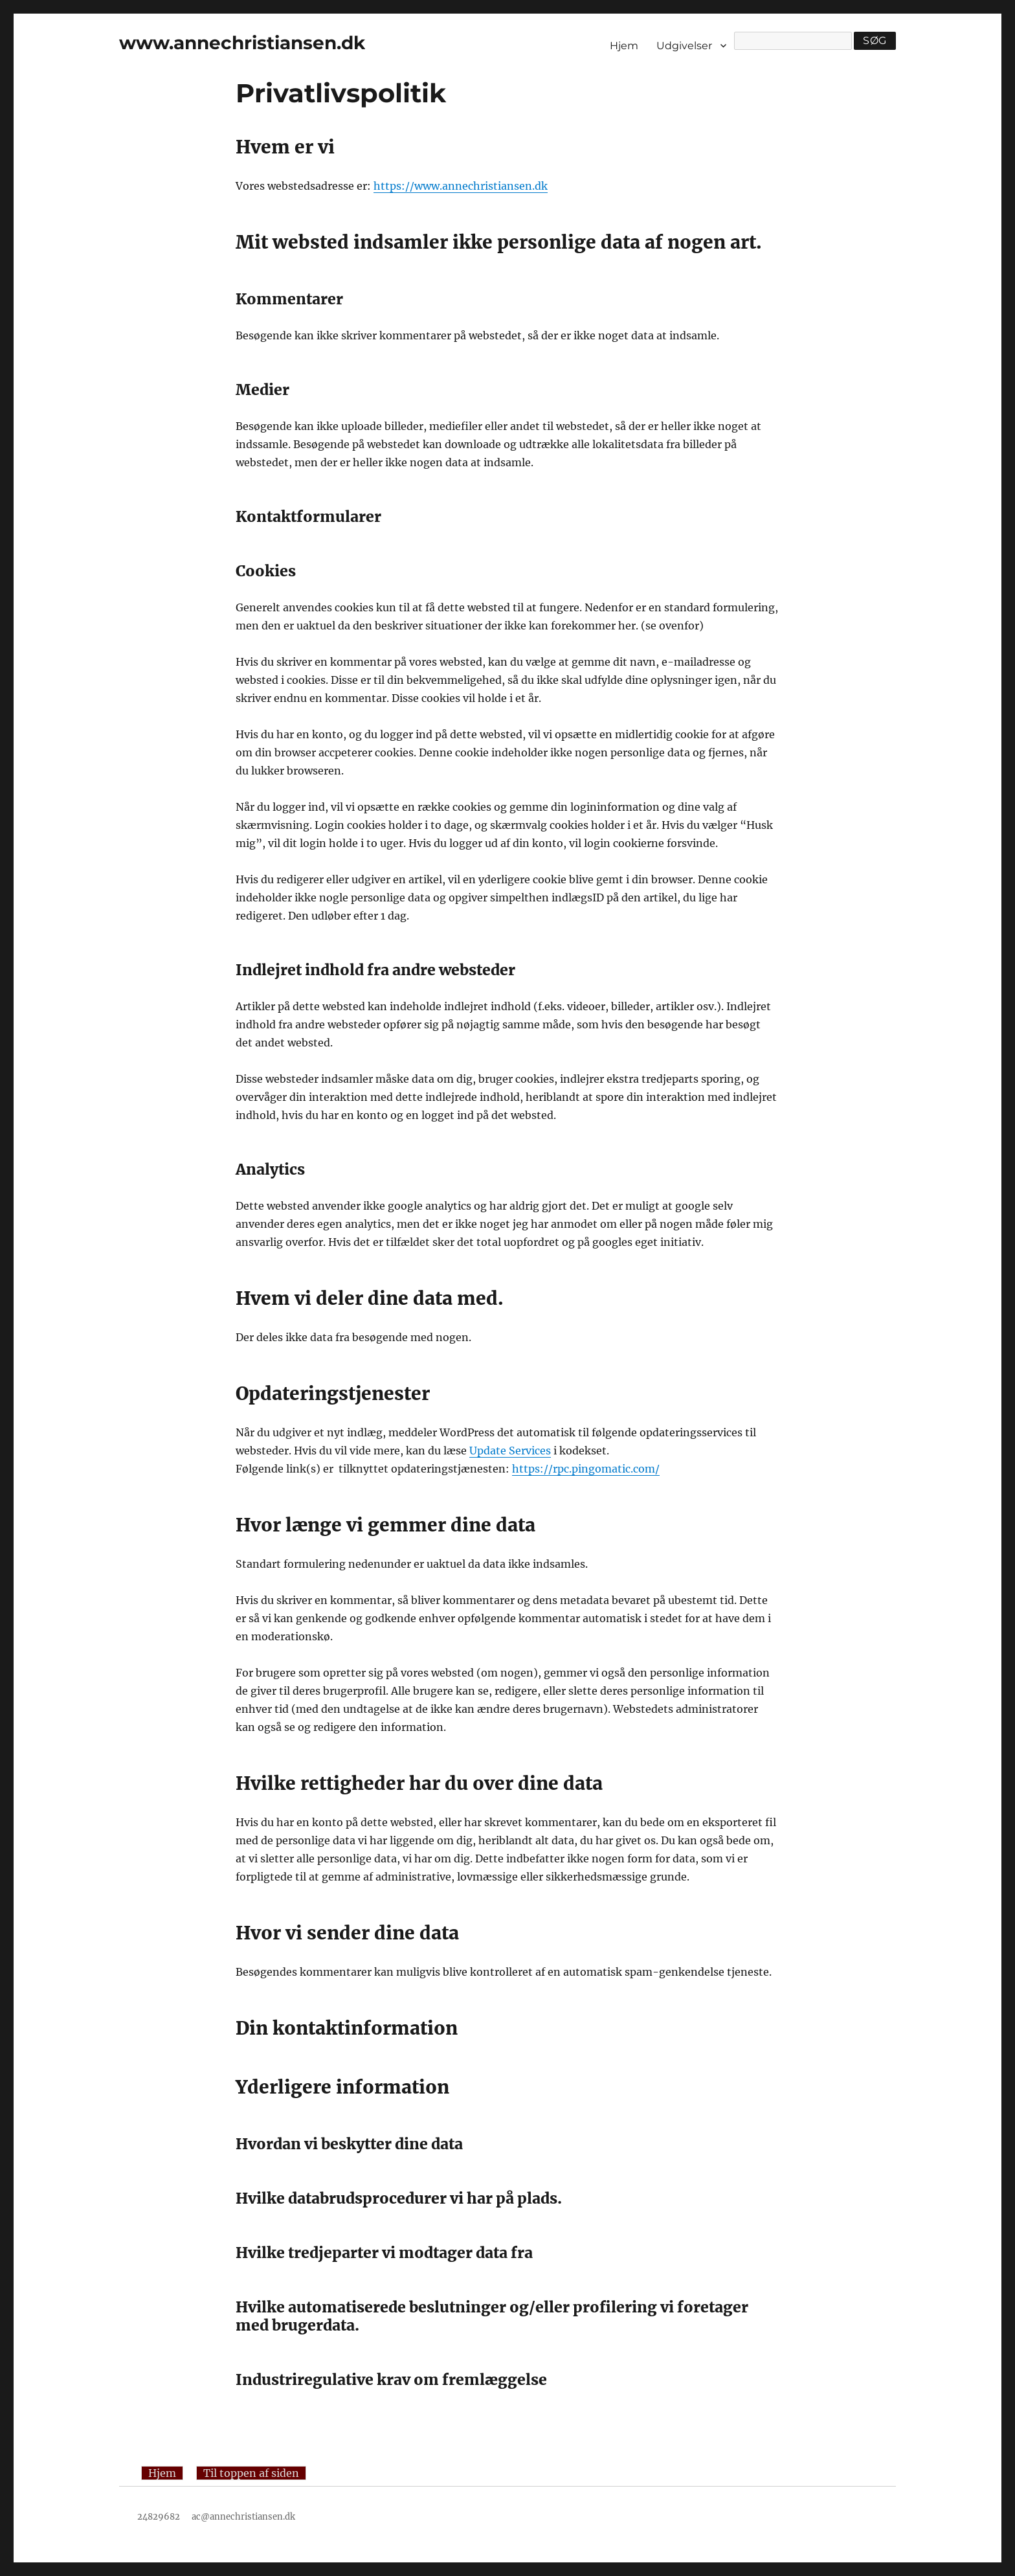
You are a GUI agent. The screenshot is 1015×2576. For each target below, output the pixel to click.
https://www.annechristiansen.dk (461, 185)
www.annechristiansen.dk (242, 43)
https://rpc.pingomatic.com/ (586, 1468)
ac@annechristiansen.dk (243, 2516)
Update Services (510, 1450)
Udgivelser (684, 46)
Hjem (624, 46)
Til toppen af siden (251, 2473)
